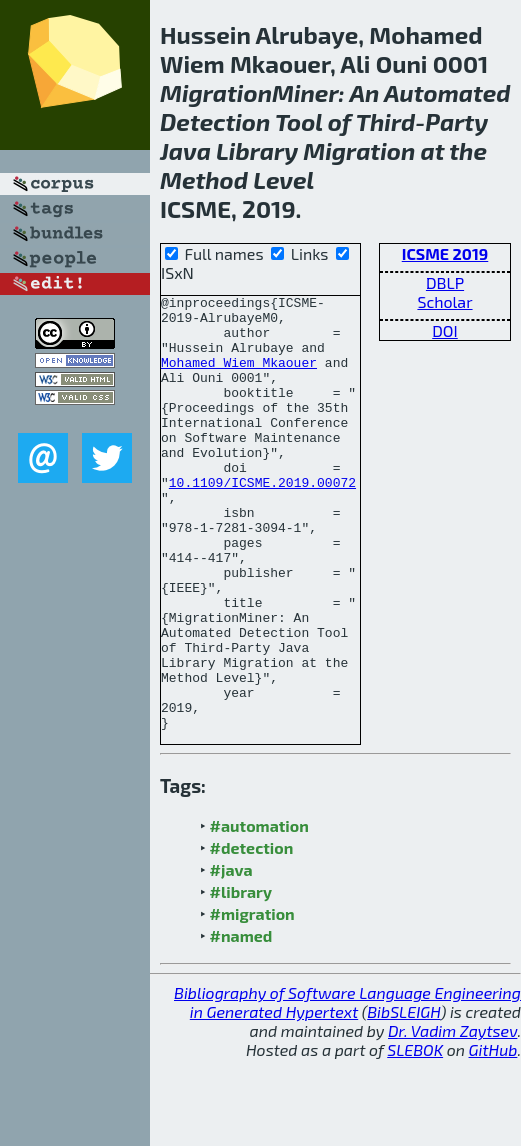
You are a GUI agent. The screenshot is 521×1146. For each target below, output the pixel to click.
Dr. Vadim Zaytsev (452, 1117)
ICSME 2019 (445, 253)
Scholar (444, 301)
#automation (259, 912)
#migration (252, 1000)
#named (241, 1022)
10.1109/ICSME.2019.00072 (262, 521)
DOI (445, 330)
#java (231, 956)
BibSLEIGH (403, 1098)
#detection (252, 934)
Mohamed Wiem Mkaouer (239, 377)
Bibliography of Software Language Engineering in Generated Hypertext (347, 1089)
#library (241, 978)
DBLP (445, 282)
